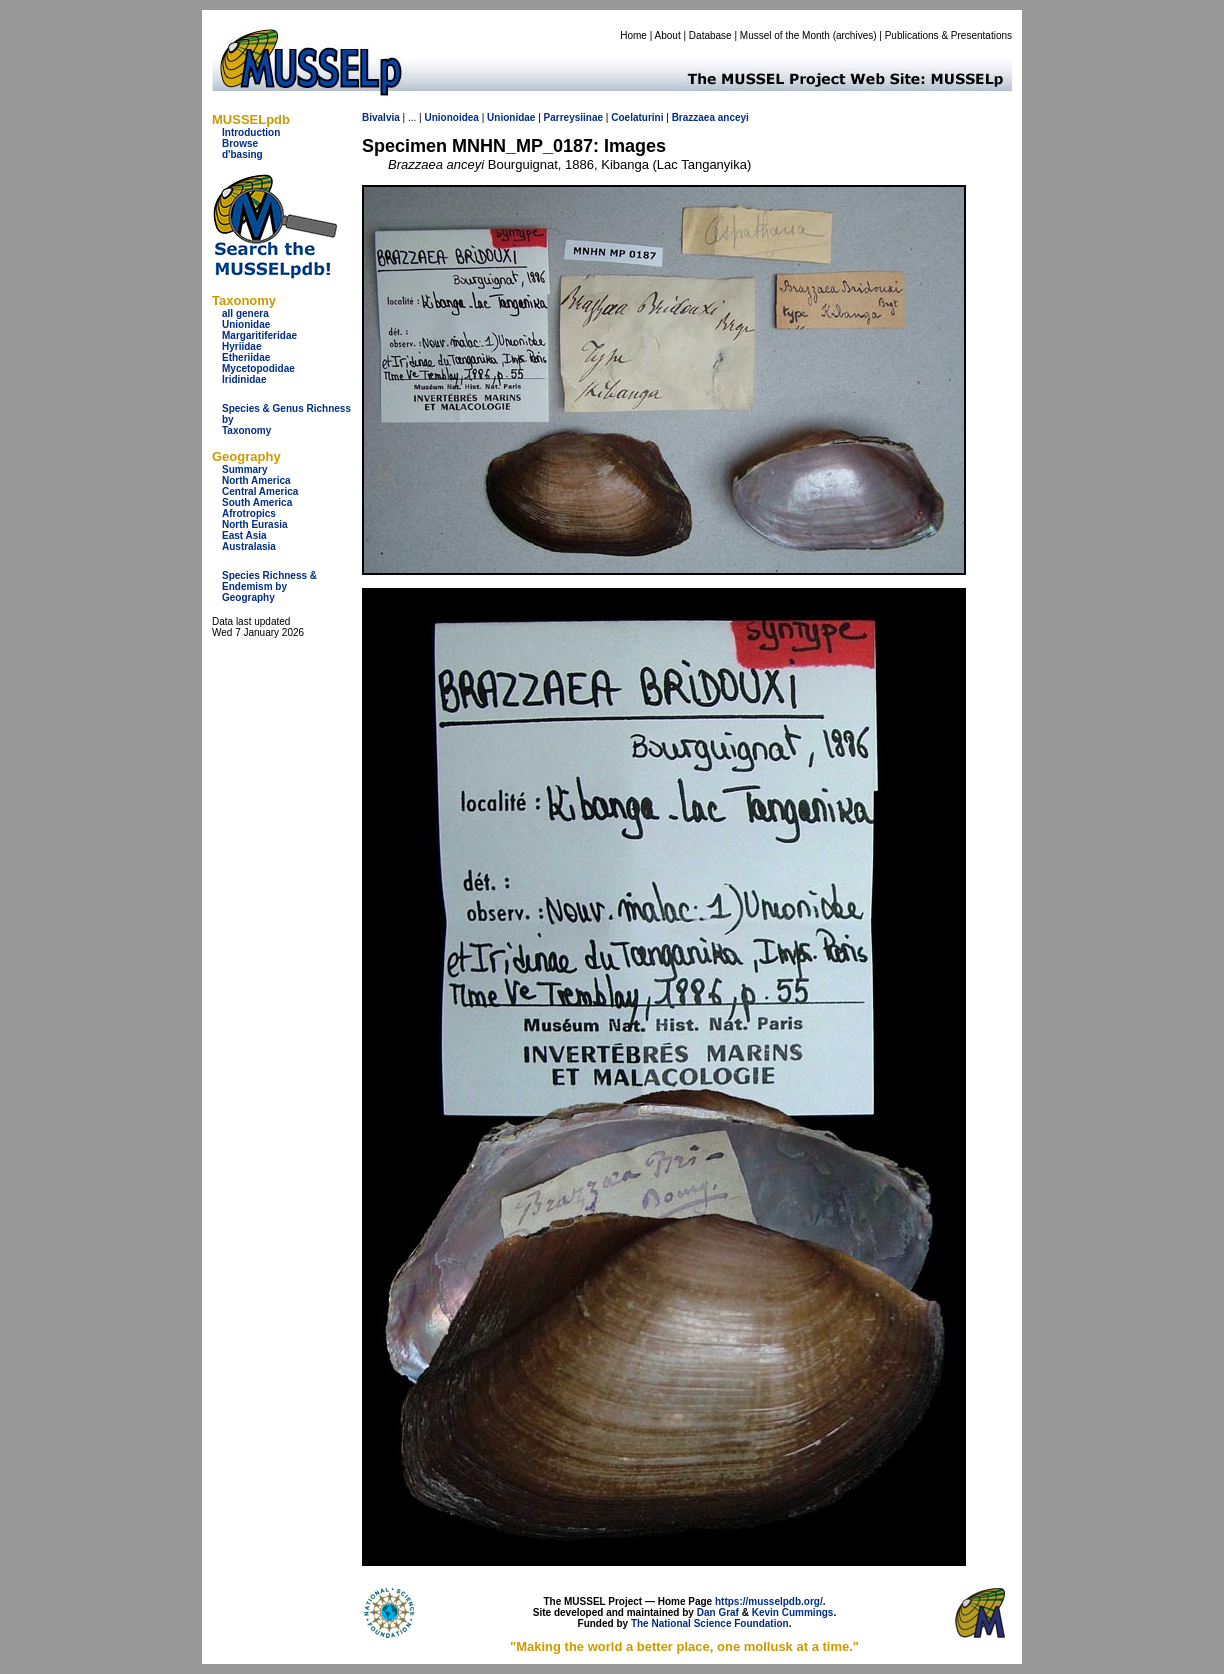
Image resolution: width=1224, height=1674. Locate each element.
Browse (240, 143)
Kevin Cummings (793, 1612)
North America (256, 480)
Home (633, 35)
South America (257, 502)
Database (710, 35)
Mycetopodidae (258, 368)
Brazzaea (693, 117)
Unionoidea (451, 117)
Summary (245, 469)
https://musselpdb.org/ (769, 1601)
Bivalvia (381, 117)
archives (854, 35)
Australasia (249, 546)
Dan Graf (718, 1612)
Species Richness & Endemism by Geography (269, 586)
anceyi (733, 117)
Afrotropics (249, 513)
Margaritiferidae (259, 335)
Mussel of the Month (785, 35)
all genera (245, 313)
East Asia (244, 535)
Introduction (251, 132)
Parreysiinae (574, 117)
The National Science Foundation (710, 1623)
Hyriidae (241, 346)
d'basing (242, 154)
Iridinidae (244, 379)
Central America (260, 491)
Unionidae (246, 324)
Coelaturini (637, 117)
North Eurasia (255, 524)
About (668, 35)
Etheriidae (246, 357)
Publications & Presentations (948, 35)
